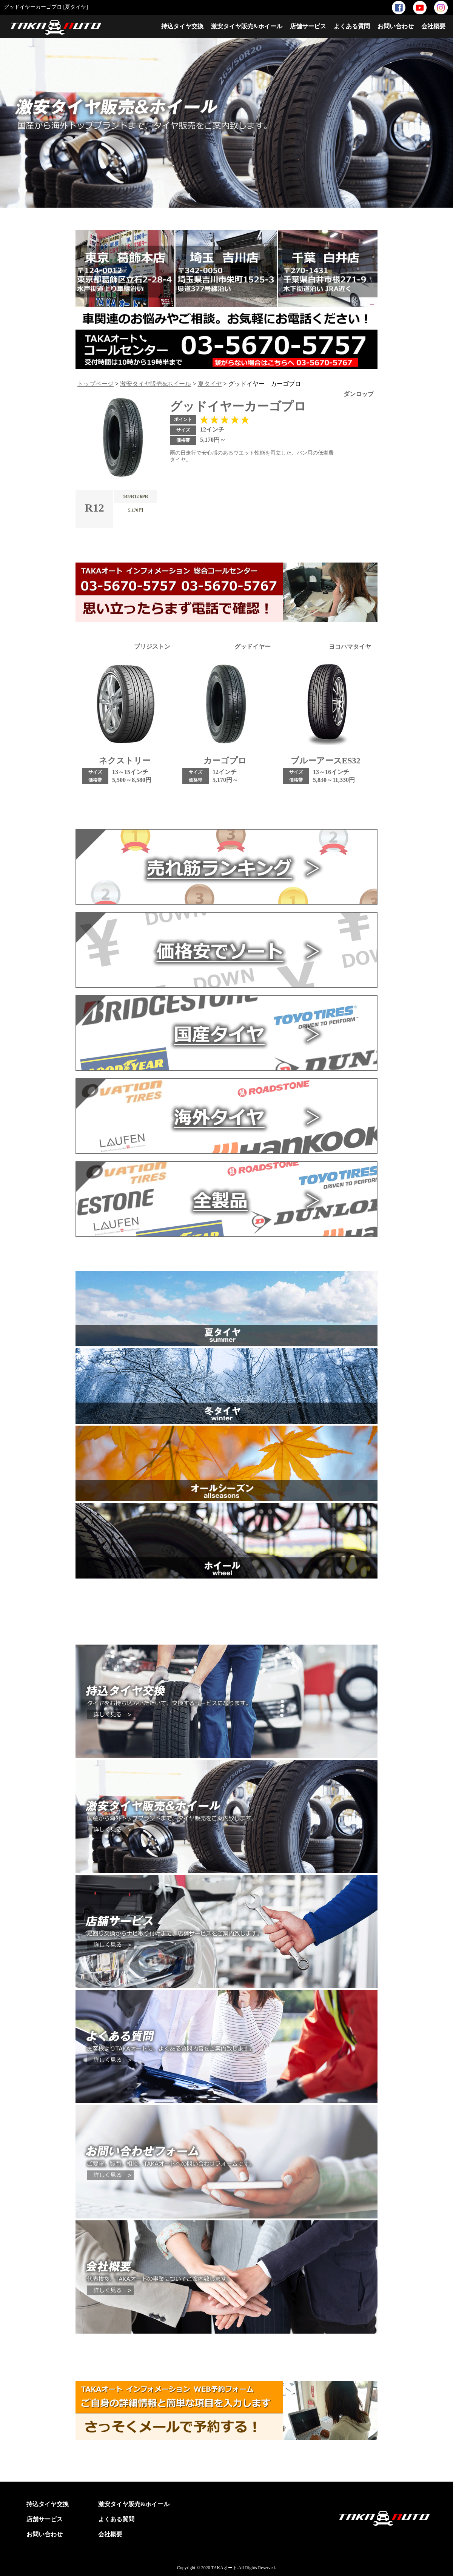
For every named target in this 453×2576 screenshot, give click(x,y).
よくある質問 (352, 26)
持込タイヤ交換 (182, 26)
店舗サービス (308, 26)
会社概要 (433, 26)
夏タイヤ (210, 384)
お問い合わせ (396, 26)
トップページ (95, 384)
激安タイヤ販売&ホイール (246, 26)
